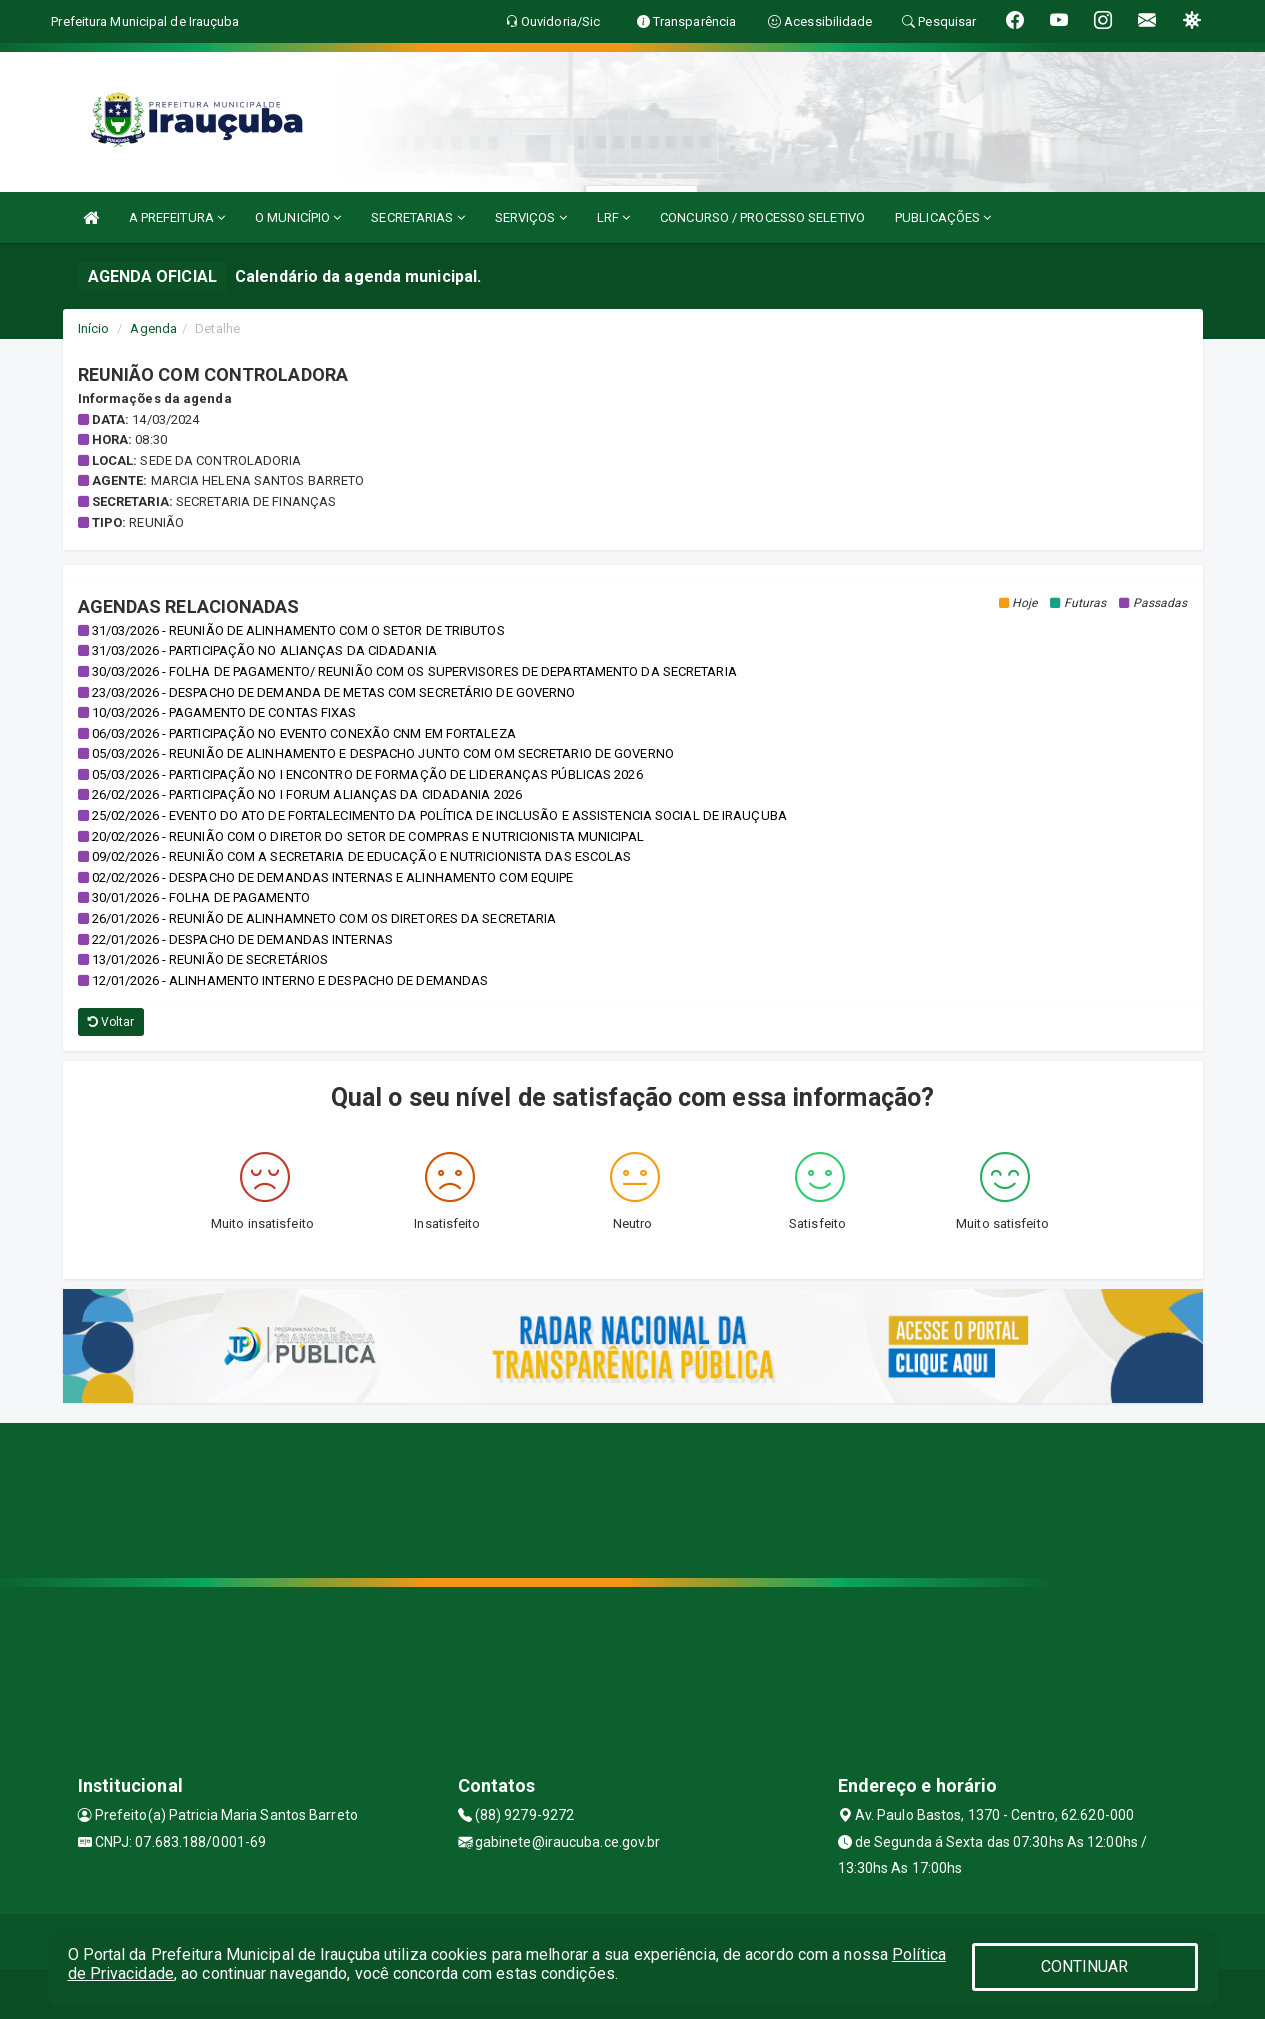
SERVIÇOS (531, 217)
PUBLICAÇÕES (943, 217)
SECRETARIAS (417, 217)
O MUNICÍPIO (298, 217)
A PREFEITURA (177, 217)
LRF (614, 217)
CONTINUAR (1085, 1966)
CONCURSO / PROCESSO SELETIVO (762, 217)
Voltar (111, 1022)
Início (94, 328)
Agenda (153, 328)
